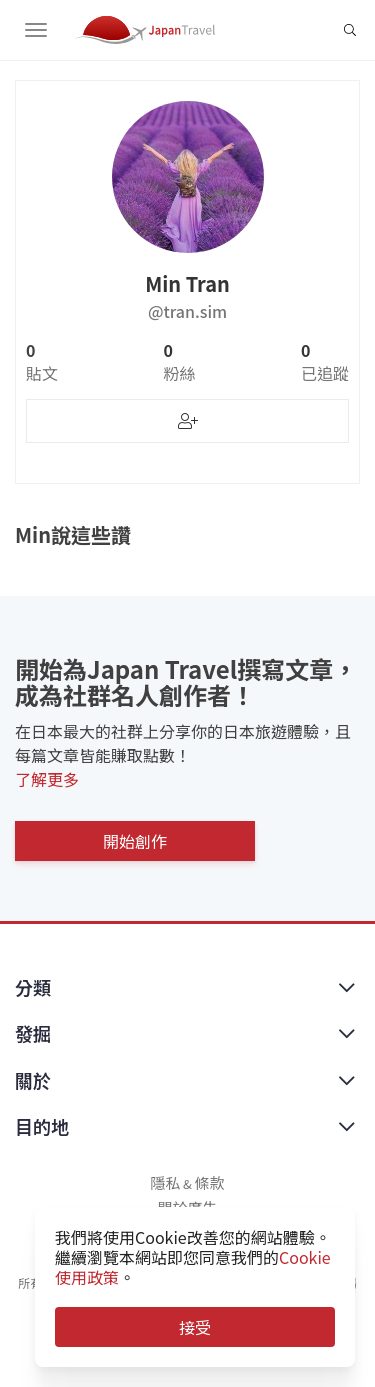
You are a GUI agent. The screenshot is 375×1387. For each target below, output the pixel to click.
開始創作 (135, 841)
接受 (195, 1327)
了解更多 (47, 779)
